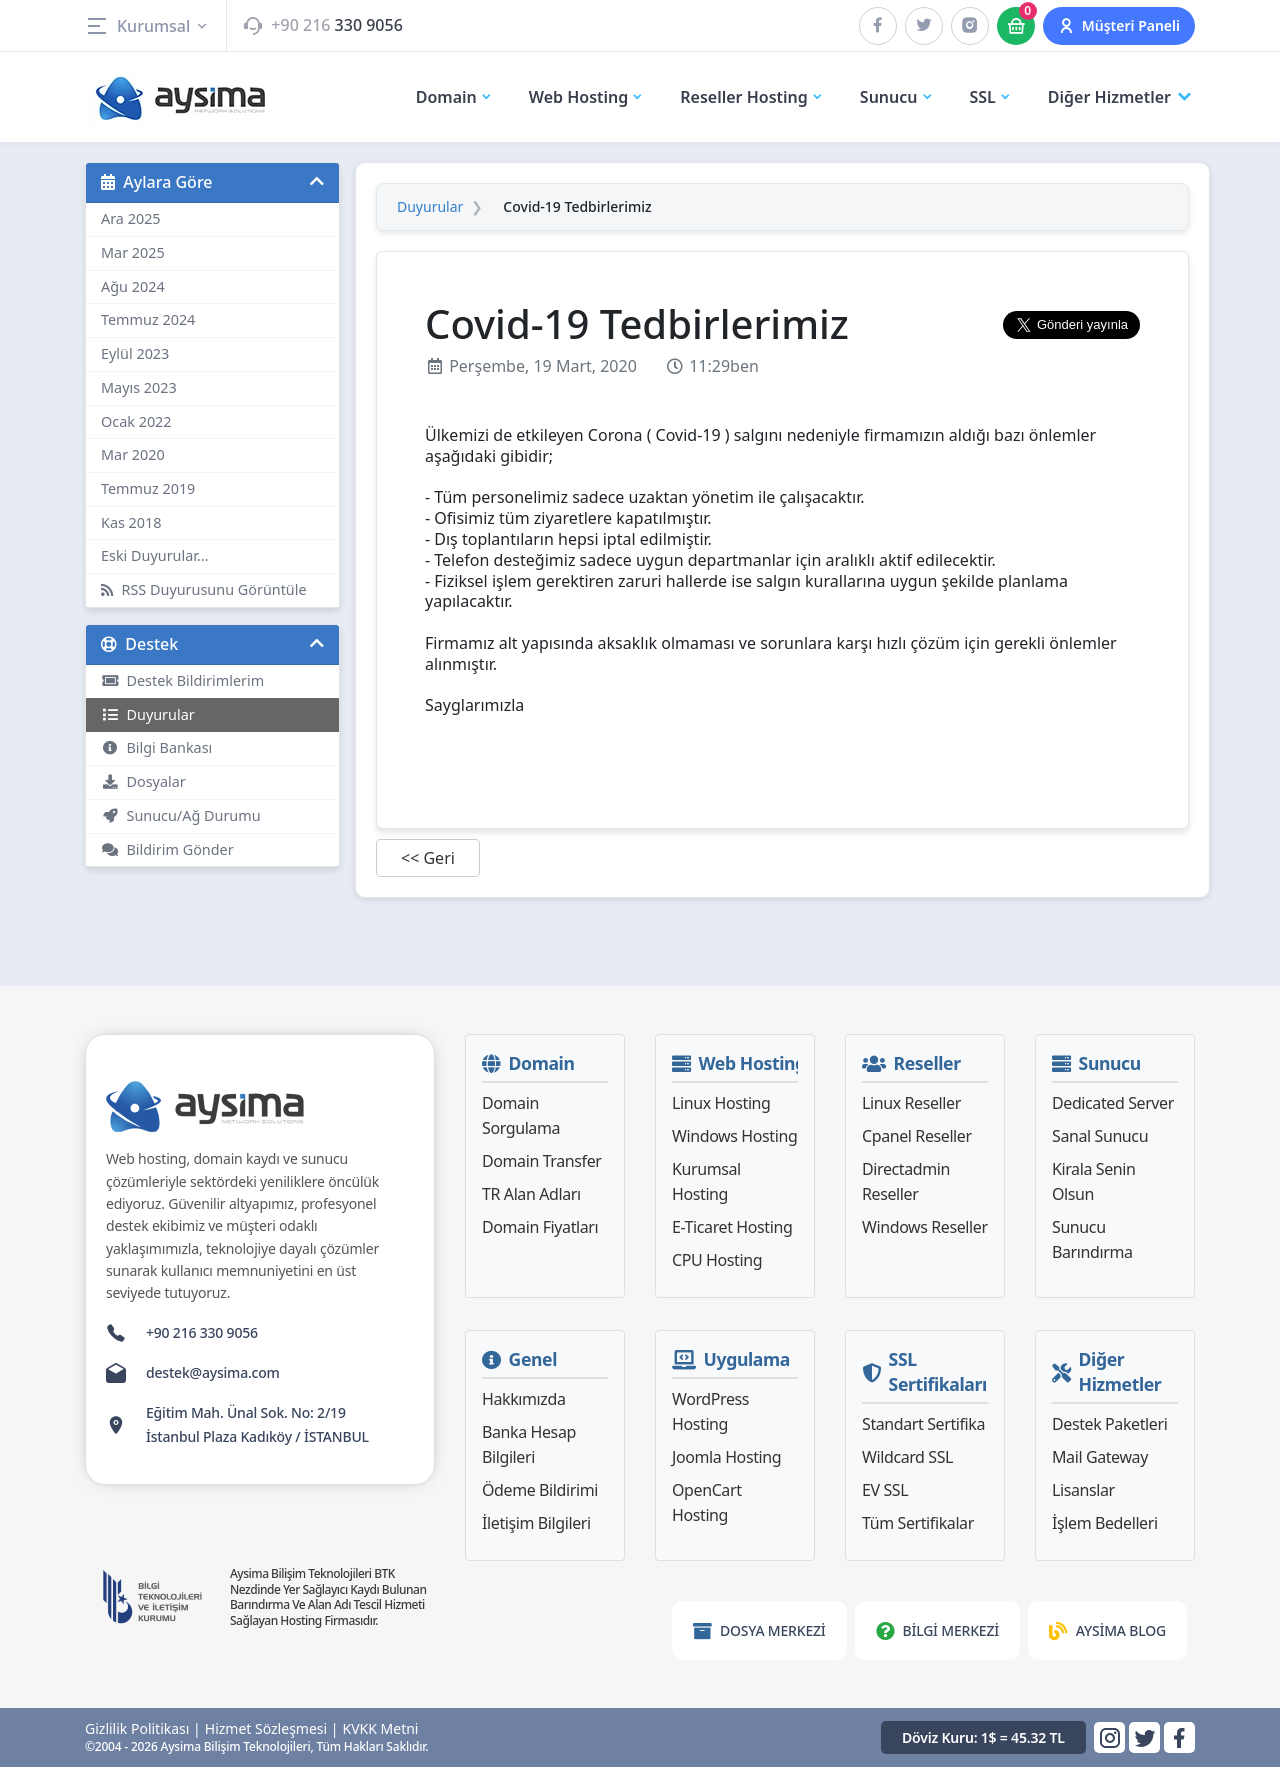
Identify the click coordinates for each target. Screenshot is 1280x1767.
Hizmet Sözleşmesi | (272, 1729)
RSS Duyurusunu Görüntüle (204, 589)
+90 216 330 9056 (202, 1332)
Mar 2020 (133, 454)
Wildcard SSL (907, 1457)
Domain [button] (454, 97)
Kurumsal (147, 26)
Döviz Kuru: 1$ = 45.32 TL (983, 1737)
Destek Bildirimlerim (182, 680)
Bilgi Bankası (156, 747)
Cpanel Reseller (917, 1136)
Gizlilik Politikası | (143, 1729)
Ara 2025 (131, 218)
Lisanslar (1083, 1490)
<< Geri (428, 858)
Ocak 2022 (136, 421)
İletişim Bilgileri (536, 1523)
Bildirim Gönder (167, 849)
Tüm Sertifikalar (918, 1523)
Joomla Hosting (726, 1457)
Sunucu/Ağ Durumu (181, 815)
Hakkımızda (523, 1399)
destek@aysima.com (213, 1372)
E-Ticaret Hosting (732, 1227)
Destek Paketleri (1109, 1424)
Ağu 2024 (133, 286)
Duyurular (148, 714)
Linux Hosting (721, 1103)
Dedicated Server (1113, 1103)
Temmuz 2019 (148, 488)
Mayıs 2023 (139, 387)
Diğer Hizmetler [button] (1121, 97)
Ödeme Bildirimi (540, 1490)
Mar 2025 (133, 252)
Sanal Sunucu (1100, 1136)
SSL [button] (991, 97)
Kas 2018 (131, 522)
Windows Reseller (925, 1227)
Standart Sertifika (923, 1424)
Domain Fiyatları (540, 1227)
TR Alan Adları (531, 1194)
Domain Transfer (542, 1161)
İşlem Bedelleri (1105, 1523)
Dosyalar (143, 781)
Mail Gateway (1100, 1457)
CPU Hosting (717, 1260)
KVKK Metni (381, 1729)
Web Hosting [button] (587, 97)
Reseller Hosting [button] (752, 97)
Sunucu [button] (897, 97)
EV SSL (885, 1490)
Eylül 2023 (135, 353)
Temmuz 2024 (148, 319)
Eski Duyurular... (155, 555)
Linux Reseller (911, 1103)
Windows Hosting (734, 1136)
